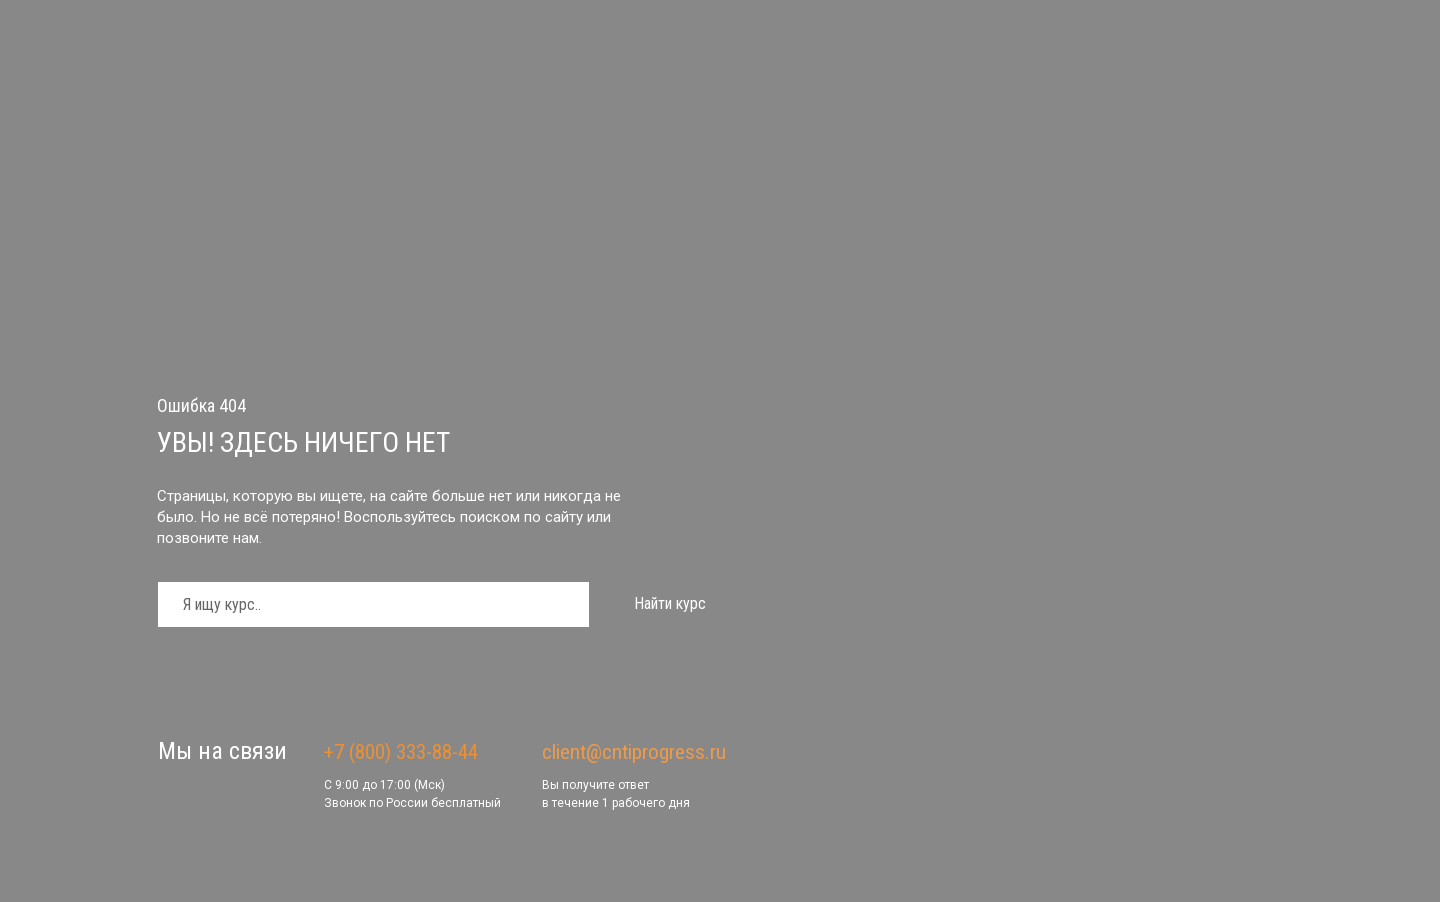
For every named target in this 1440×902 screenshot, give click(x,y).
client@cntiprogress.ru (634, 752)
